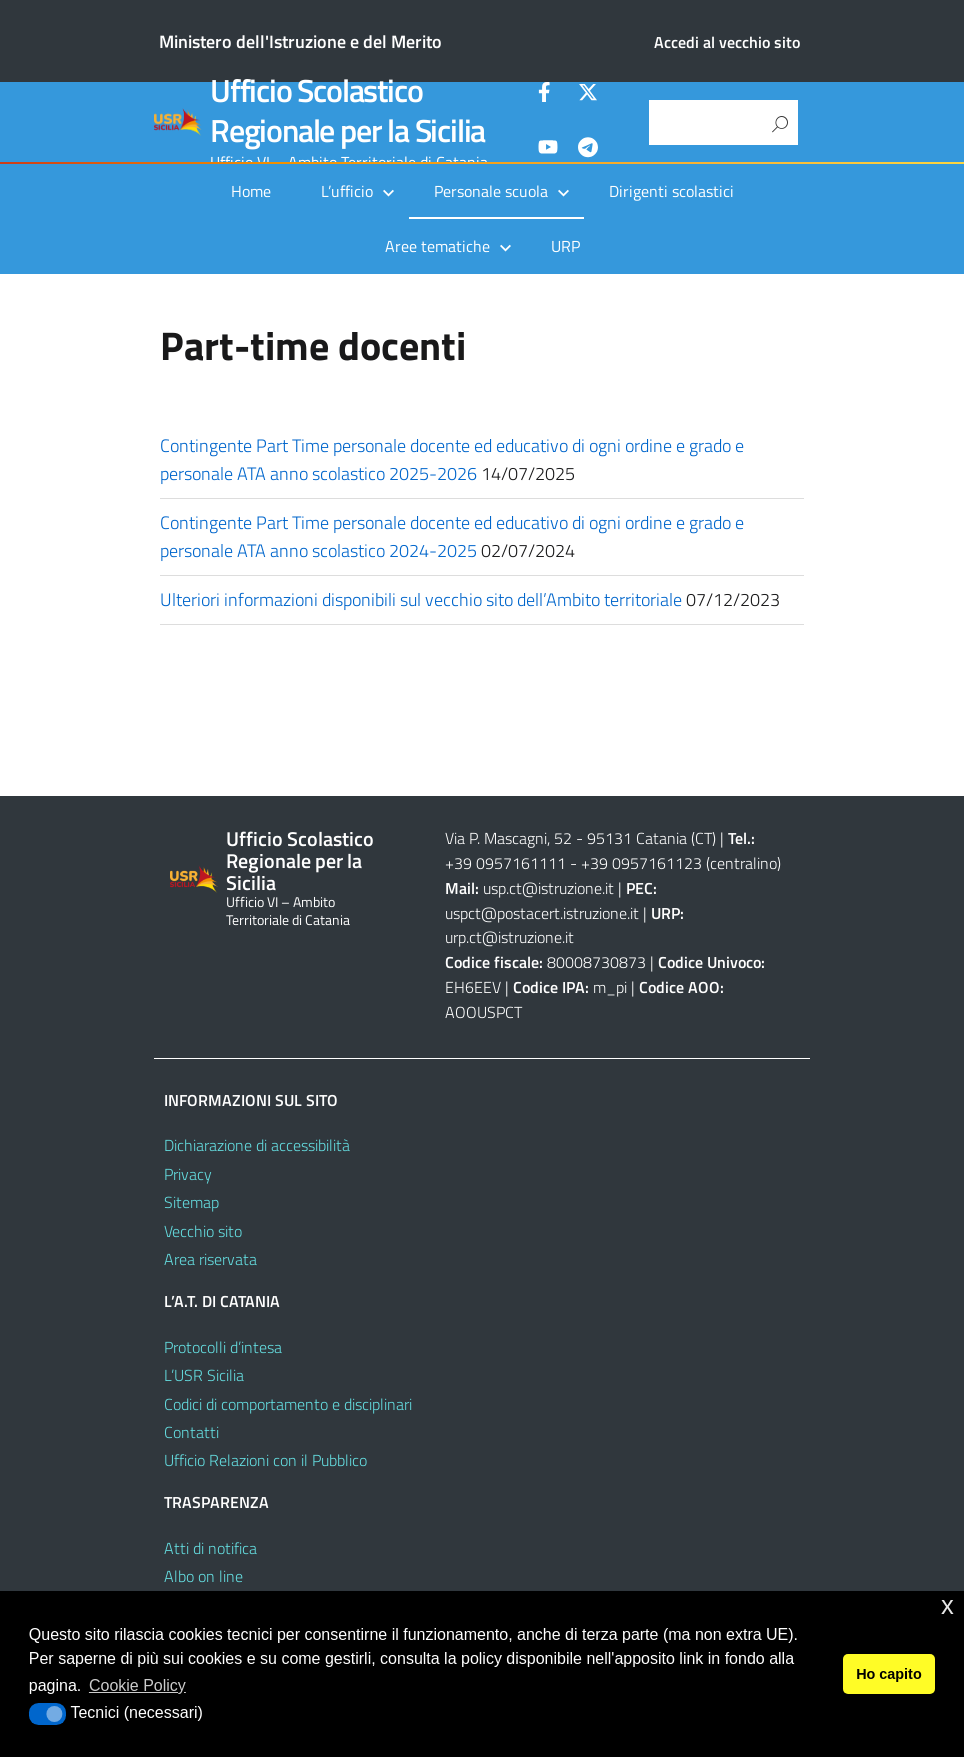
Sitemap (191, 1202)
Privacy (188, 1174)
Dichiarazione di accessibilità (257, 1145)
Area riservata (210, 1259)
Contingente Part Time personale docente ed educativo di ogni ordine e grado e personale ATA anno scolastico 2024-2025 (452, 536)
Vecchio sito (203, 1231)
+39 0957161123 (641, 863)
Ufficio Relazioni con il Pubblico (265, 1460)
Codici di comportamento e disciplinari (288, 1404)
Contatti (191, 1432)
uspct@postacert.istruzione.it (542, 913)
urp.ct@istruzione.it (509, 937)
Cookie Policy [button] (137, 1685)
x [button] (947, 1605)
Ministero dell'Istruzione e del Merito (300, 41)
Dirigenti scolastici (671, 191)
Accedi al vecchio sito (727, 42)
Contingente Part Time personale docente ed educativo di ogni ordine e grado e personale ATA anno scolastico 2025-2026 (452, 459)
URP (565, 246)
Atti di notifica (210, 1548)
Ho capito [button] (889, 1674)
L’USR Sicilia (204, 1375)
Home (251, 191)
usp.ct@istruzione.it (548, 888)
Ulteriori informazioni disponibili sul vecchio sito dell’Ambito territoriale (421, 599)
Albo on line (203, 1576)
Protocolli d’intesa (223, 1347)
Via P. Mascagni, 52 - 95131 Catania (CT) (580, 838)
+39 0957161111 (505, 863)
